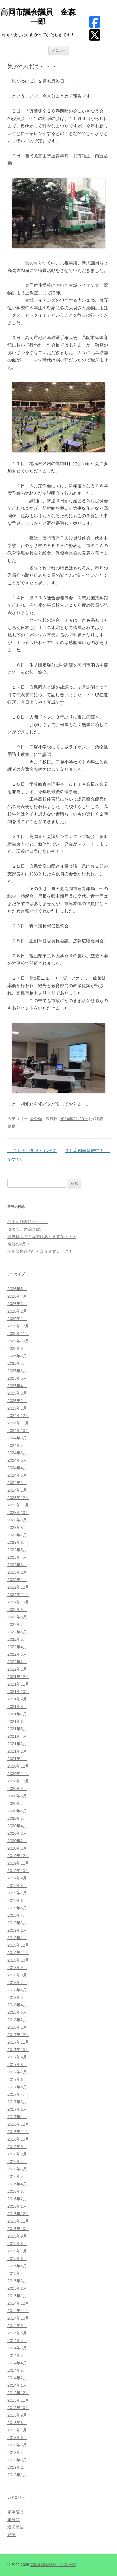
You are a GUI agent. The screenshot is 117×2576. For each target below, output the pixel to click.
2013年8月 (17, 2422)
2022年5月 (17, 1639)
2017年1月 (17, 2116)
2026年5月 (17, 1288)
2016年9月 (17, 2146)
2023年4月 (17, 1557)
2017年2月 (17, 2109)
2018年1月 (17, 2027)
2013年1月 (17, 2474)
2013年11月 (18, 2400)
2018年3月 (17, 2012)
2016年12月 (18, 2124)
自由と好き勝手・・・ (27, 1221)
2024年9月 (17, 1438)
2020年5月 (17, 1818)
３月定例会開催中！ (87, 1150)
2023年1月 (17, 1579)
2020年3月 (17, 1833)
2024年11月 (18, 1423)
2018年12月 (18, 1945)
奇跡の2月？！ (20, 1244)
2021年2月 (17, 1751)
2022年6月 (17, 1632)
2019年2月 (17, 1930)
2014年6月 (17, 2348)
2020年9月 (17, 1788)
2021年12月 (18, 1676)
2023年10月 (18, 1512)
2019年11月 (18, 1863)
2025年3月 (17, 1393)
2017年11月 (18, 2042)
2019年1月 (17, 1937)
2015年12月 (18, 2213)
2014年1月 (17, 2385)
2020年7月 (17, 1803)
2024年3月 (17, 1475)
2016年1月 (17, 2206)
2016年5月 (17, 2176)
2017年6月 (17, 2079)
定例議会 (15, 2512)
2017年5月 (17, 2087)
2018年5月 (17, 1997)
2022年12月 (18, 1587)
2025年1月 (17, 1408)
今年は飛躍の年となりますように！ (39, 1251)
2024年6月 (17, 1453)
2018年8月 (17, 1975)
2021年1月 (17, 1758)
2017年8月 (17, 2064)
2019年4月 (17, 1915)
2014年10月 (18, 2318)
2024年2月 (17, 1482)
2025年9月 (17, 1348)
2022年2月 (17, 1661)
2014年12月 (18, 2303)
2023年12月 (18, 1497)
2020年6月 (17, 1811)
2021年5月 (17, 1729)
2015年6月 (17, 2258)
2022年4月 (17, 1646)
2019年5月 (17, 1908)
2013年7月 (17, 2430)
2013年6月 (17, 2437)
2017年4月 (17, 2094)
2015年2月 (17, 2288)
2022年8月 (17, 1617)
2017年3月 (17, 2102)
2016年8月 (17, 2154)
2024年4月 (17, 1467)
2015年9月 (17, 2236)
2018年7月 (17, 1982)
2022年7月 (17, 1624)
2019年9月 (17, 1878)
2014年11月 (18, 2310)
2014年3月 (17, 2370)
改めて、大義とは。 (25, 1229)
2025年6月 (17, 1370)
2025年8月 (17, 1356)
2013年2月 (17, 2467)
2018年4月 (17, 2005)
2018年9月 (17, 1967)
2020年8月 (17, 1796)
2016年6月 (17, 2169)
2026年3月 (17, 1303)
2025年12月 (18, 1326)
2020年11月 (18, 1773)
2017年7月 (17, 2072)
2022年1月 (17, 1669)
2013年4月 (17, 2452)
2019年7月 (17, 1893)
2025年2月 (17, 1400)
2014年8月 (17, 2333)
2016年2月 (17, 2198)
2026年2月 (17, 1311)
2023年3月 (17, 1564)
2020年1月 (17, 1848)
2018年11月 (18, 1952)
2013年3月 (17, 2460)
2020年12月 (18, 1766)
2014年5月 (17, 2355)
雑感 (11, 2534)
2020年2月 (17, 1840)
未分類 (36, 1118)
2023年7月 (17, 1535)
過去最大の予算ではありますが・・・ (41, 1236)
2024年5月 (17, 1460)
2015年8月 (17, 2243)
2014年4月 (17, 2363)
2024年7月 (17, 1445)
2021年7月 (17, 1714)
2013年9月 (17, 2415)
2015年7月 (17, 2251)
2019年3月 (17, 1922)
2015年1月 (17, 2295)
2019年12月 (18, 1855)
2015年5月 (17, 2266)
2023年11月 (18, 1505)
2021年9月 (17, 1699)
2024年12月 (18, 1415)
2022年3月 (17, 1654)
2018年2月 (17, 2019)
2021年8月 (17, 1706)
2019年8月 (17, 1885)
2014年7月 (17, 2340)
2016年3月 (17, 2191)
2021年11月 (18, 1684)
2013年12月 (18, 2392)
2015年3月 (17, 2281)
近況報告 (15, 2527)
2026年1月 (17, 1318)
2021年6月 (17, 1721)
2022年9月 (17, 1609)
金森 (11, 1126)
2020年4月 (17, 1826)
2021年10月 (18, 1691)
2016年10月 (18, 2139)
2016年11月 (18, 2131)
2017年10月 (18, 2049)
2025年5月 (17, 1378)
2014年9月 (17, 2325)
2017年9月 (17, 2057)
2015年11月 (18, 2221)
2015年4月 (17, 2273)
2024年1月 (17, 1490)
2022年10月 (18, 1602)
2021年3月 (17, 1743)
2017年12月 (18, 2034)
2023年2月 (17, 1572)
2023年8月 (17, 1527)
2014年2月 (17, 2378)
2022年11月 (18, 1594)
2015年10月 (18, 2228)
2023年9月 (17, 1520)
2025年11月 (18, 1333)
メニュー (59, 50)
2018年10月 (18, 1960)
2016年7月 (17, 2161)
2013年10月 (18, 2407)
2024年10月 (18, 1430)
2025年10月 (18, 1341)
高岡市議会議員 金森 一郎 (38, 17)
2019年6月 (17, 1900)
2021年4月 (17, 1736)
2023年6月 (17, 1542)
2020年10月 (18, 1781)
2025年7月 (17, 1363)
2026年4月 (17, 1296)
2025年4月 (17, 1385)
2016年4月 (17, 2184)
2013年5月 (17, 2445)
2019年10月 (18, 1870)
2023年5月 (17, 1550)
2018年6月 (17, 1990)
